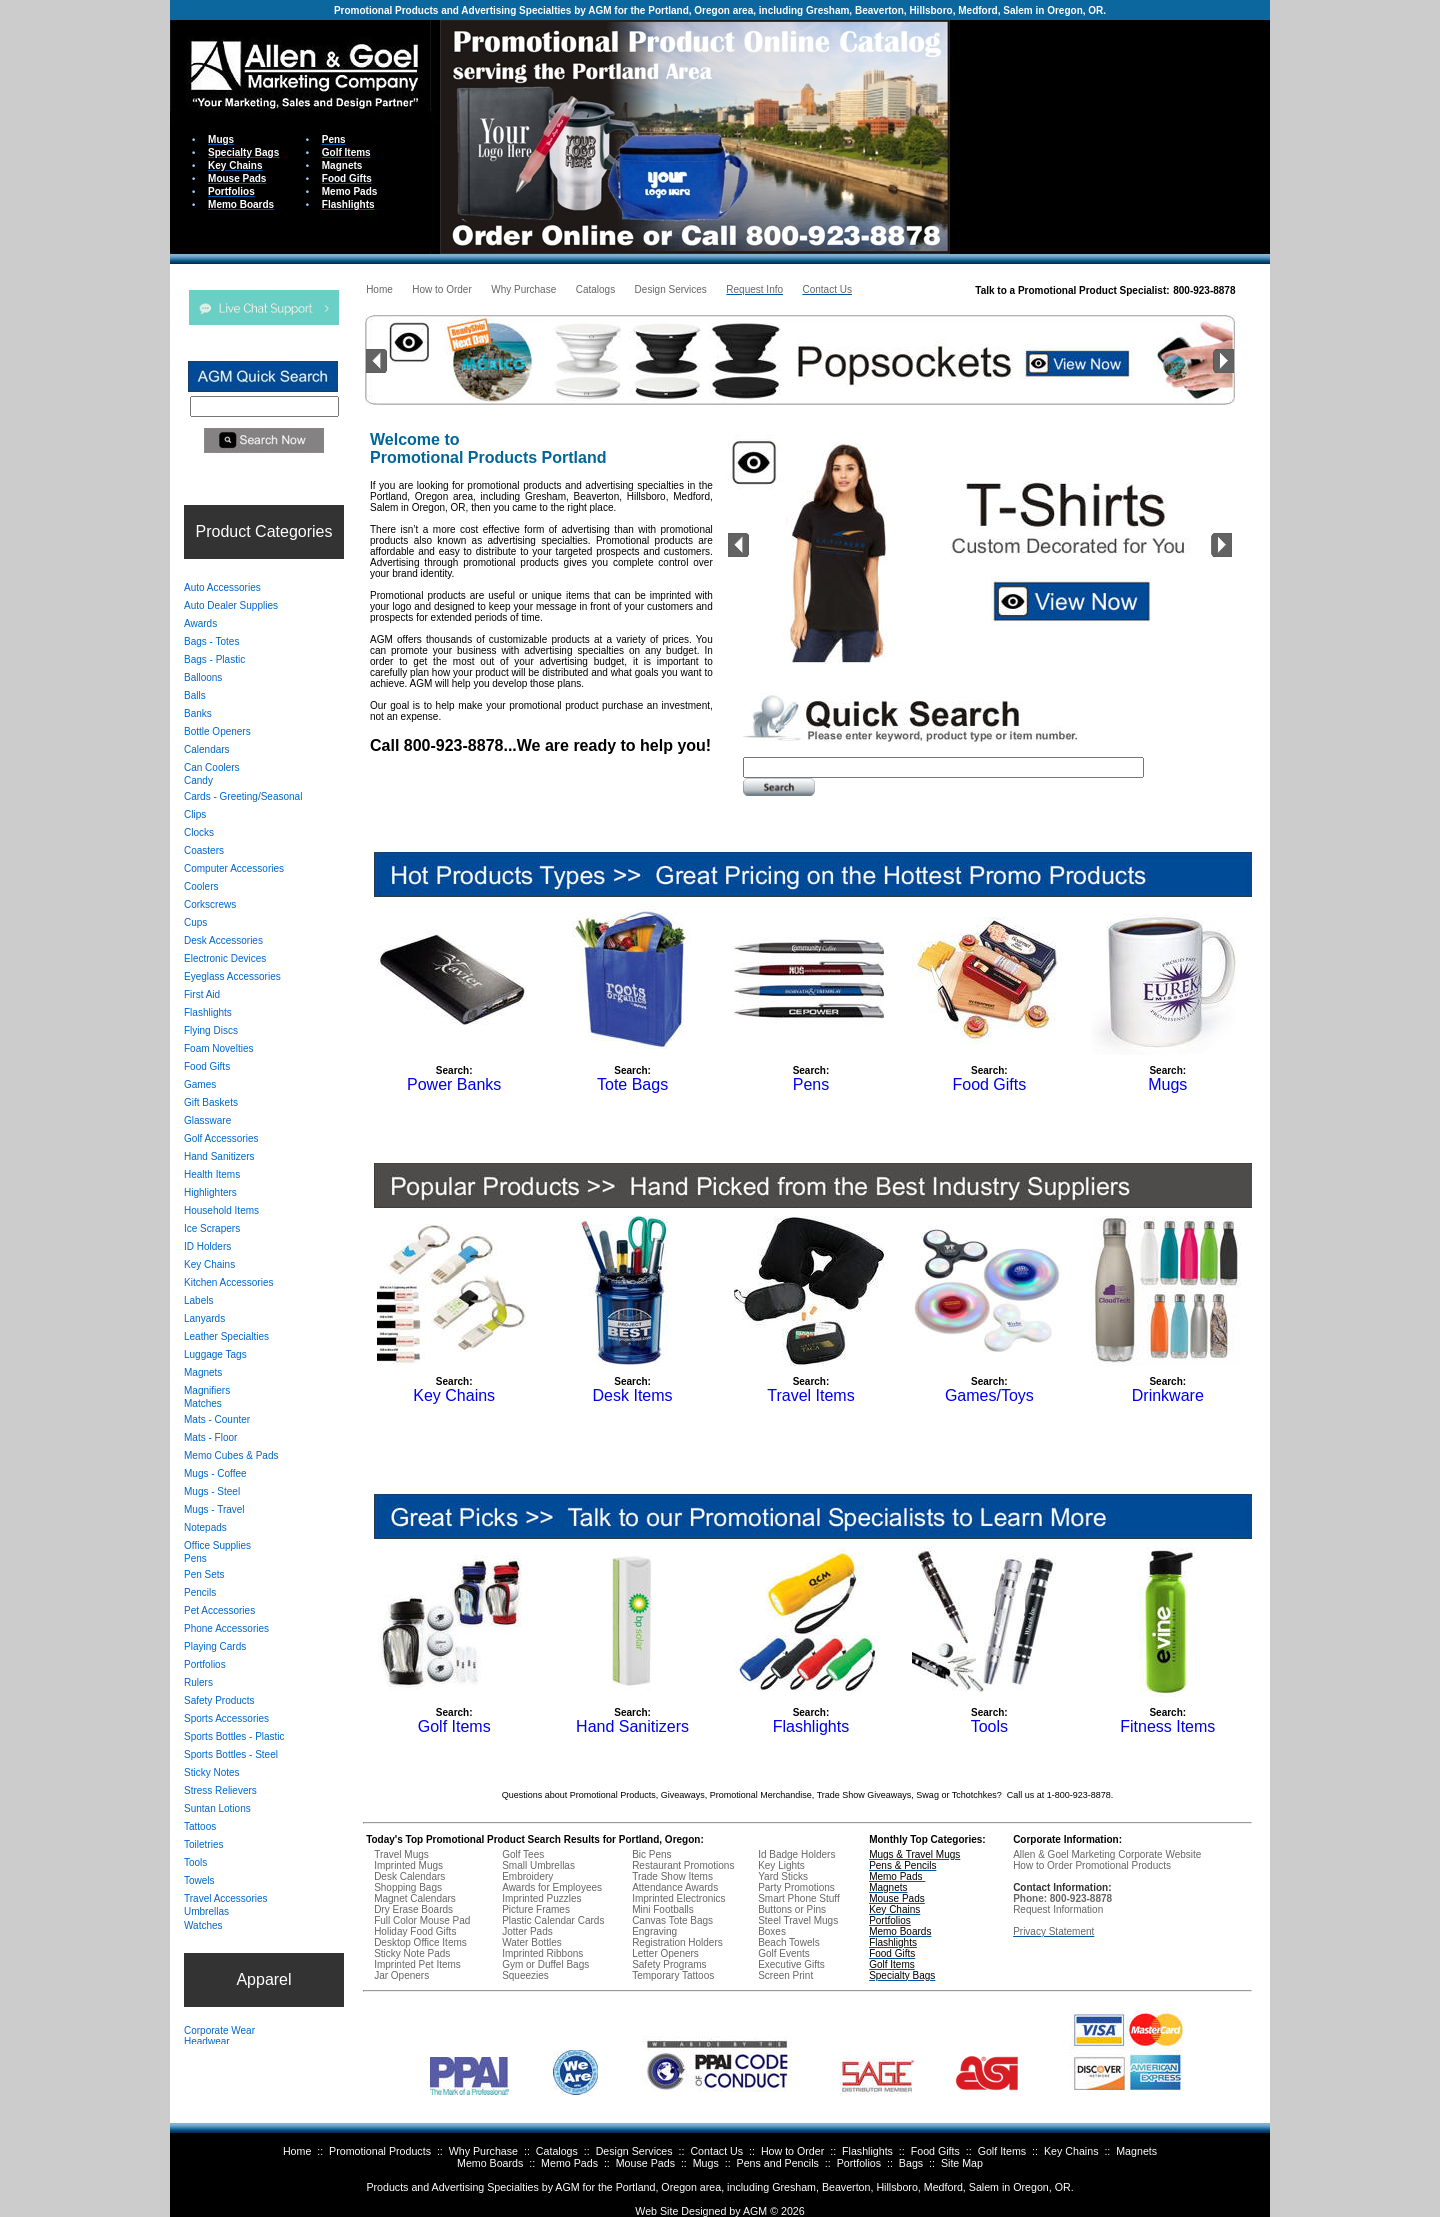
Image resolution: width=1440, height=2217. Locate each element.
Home (297, 2151)
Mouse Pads (645, 2163)
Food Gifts (935, 2151)
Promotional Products (380, 2151)
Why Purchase (483, 2151)
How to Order (792, 2151)
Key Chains (1071, 2151)
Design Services (634, 2151)
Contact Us (716, 2151)
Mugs (706, 2163)
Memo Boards (490, 2163)
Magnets (1136, 2151)
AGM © (760, 2211)
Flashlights (867, 2151)
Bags (911, 2163)
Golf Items (1002, 2151)
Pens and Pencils (778, 2163)
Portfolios (859, 2163)
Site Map (962, 2163)
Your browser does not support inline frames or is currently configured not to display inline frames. (1110, 135)
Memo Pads (569, 2163)
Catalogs (557, 2151)
